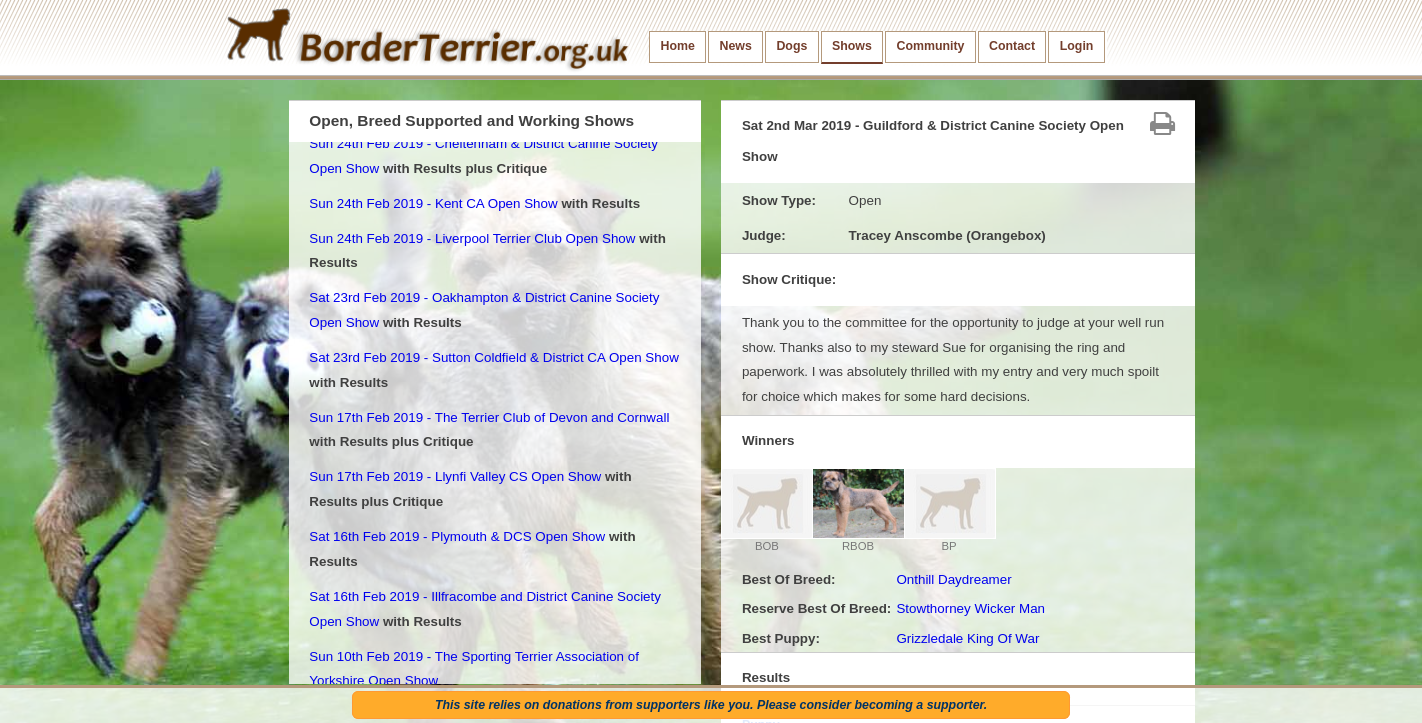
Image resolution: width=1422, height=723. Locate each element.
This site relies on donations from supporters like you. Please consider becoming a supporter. (711, 705)
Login (1077, 46)
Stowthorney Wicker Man (970, 608)
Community (930, 46)
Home (678, 46)
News (735, 46)
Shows (852, 46)
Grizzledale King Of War (967, 638)
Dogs (791, 46)
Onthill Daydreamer (953, 579)
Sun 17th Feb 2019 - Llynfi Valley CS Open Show (455, 476)
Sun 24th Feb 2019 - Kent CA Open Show (433, 203)
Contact (1012, 46)
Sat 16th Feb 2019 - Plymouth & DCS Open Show (457, 536)
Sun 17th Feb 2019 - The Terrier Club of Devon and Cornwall (489, 417)
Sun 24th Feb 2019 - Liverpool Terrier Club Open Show (472, 238)
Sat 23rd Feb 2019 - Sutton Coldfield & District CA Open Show (494, 357)
